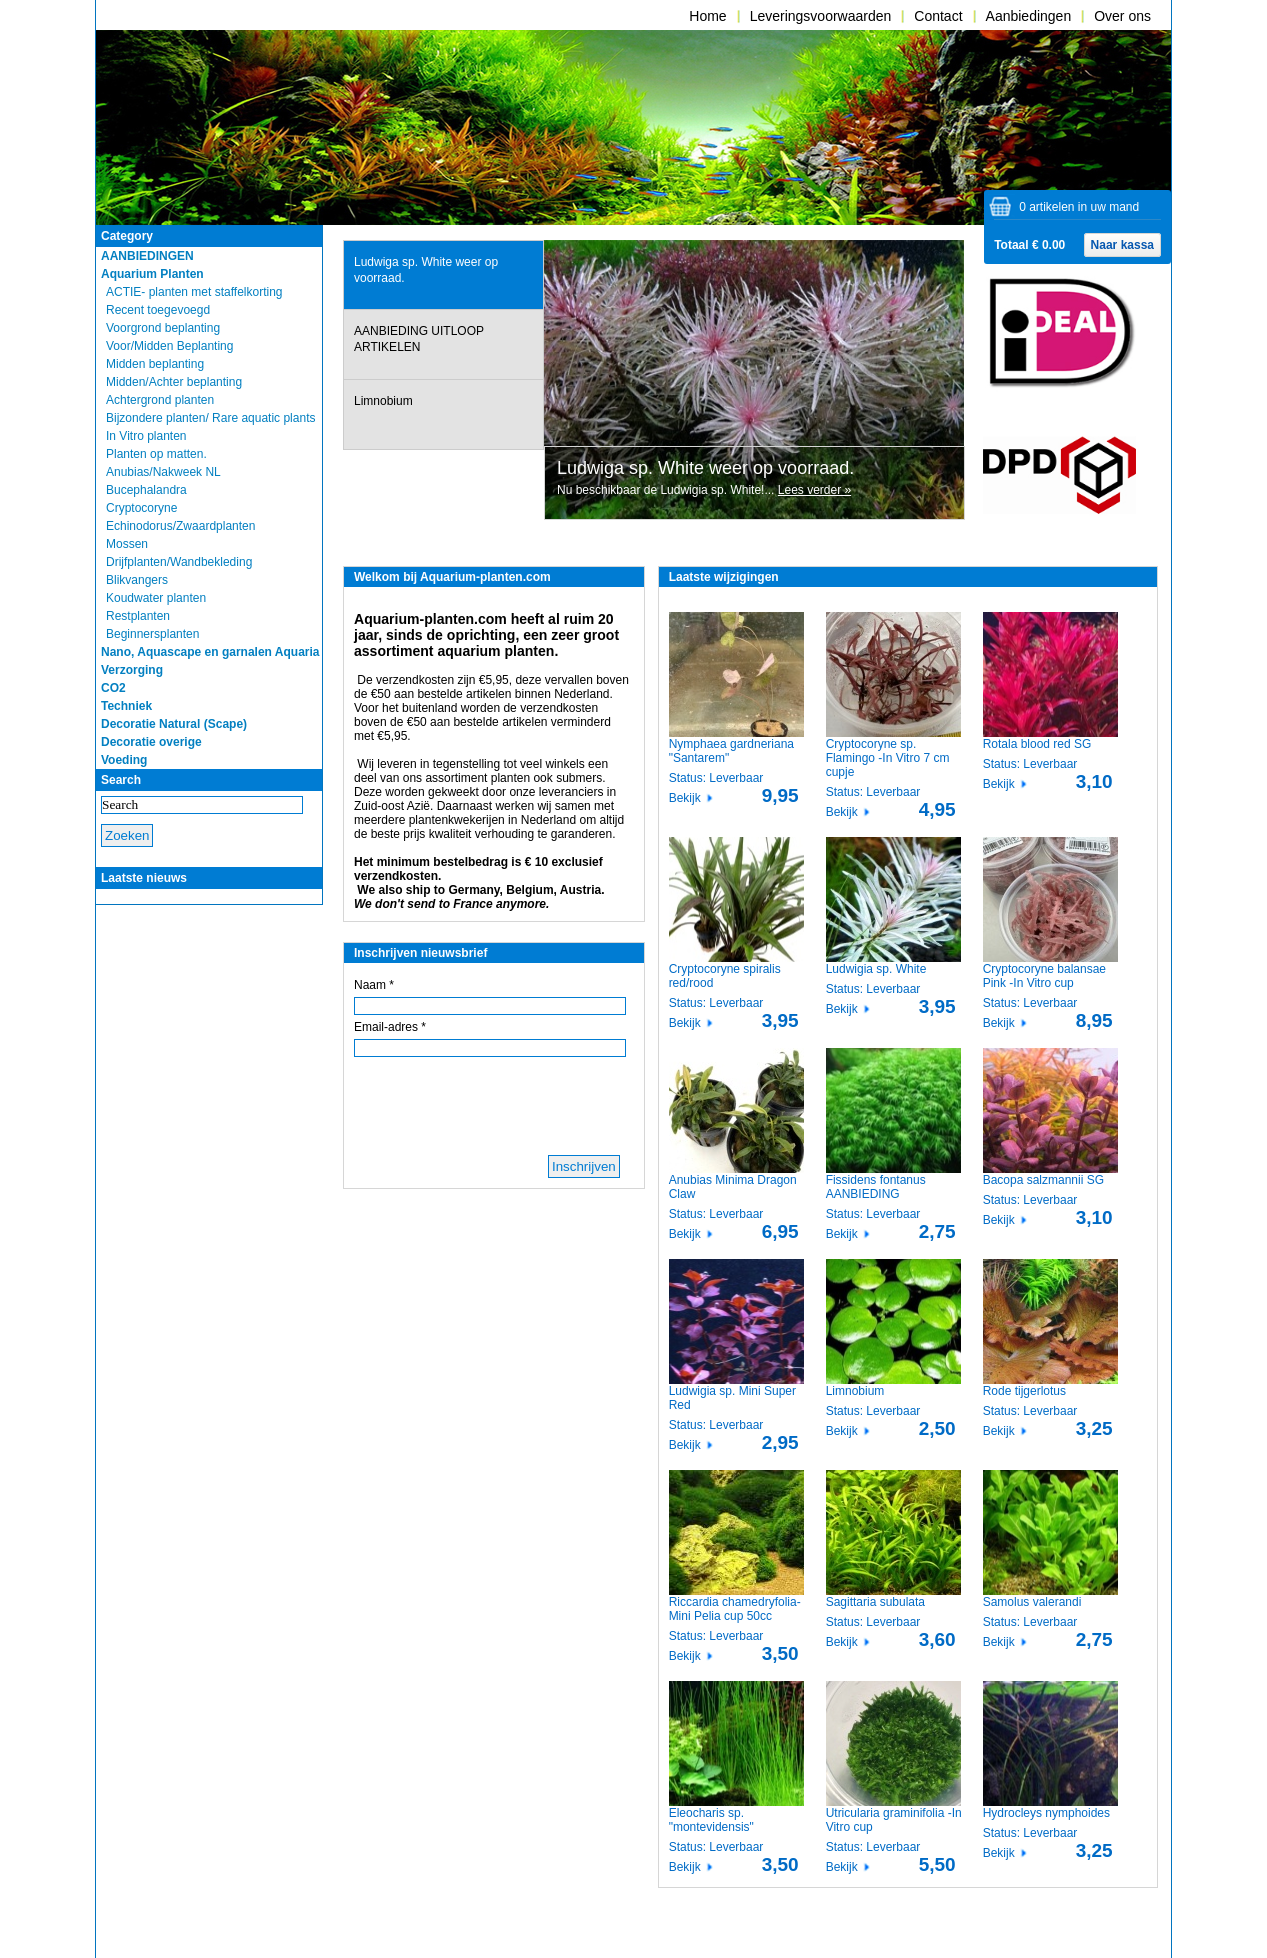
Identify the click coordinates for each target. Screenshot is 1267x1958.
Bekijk (685, 798)
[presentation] (443, 275)
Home (707, 16)
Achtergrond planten (160, 400)
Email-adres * (390, 1027)
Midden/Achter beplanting (174, 382)
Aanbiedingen (1029, 16)
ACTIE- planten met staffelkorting (194, 292)
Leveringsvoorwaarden (821, 16)
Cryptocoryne (141, 508)
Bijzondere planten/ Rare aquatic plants (210, 418)
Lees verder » (814, 490)
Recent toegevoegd (158, 310)
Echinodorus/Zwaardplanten (180, 526)
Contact (938, 16)
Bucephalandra (146, 490)
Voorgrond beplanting (163, 328)
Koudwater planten (156, 598)
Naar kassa (1122, 245)
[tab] (443, 275)
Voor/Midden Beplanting (169, 346)
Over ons (1122, 16)
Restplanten (138, 616)
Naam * (374, 985)
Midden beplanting (155, 364)
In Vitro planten (146, 436)
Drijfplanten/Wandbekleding (179, 562)
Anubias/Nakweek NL (163, 472)
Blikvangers (137, 580)
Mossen (127, 544)
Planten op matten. (156, 454)
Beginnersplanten (152, 634)
